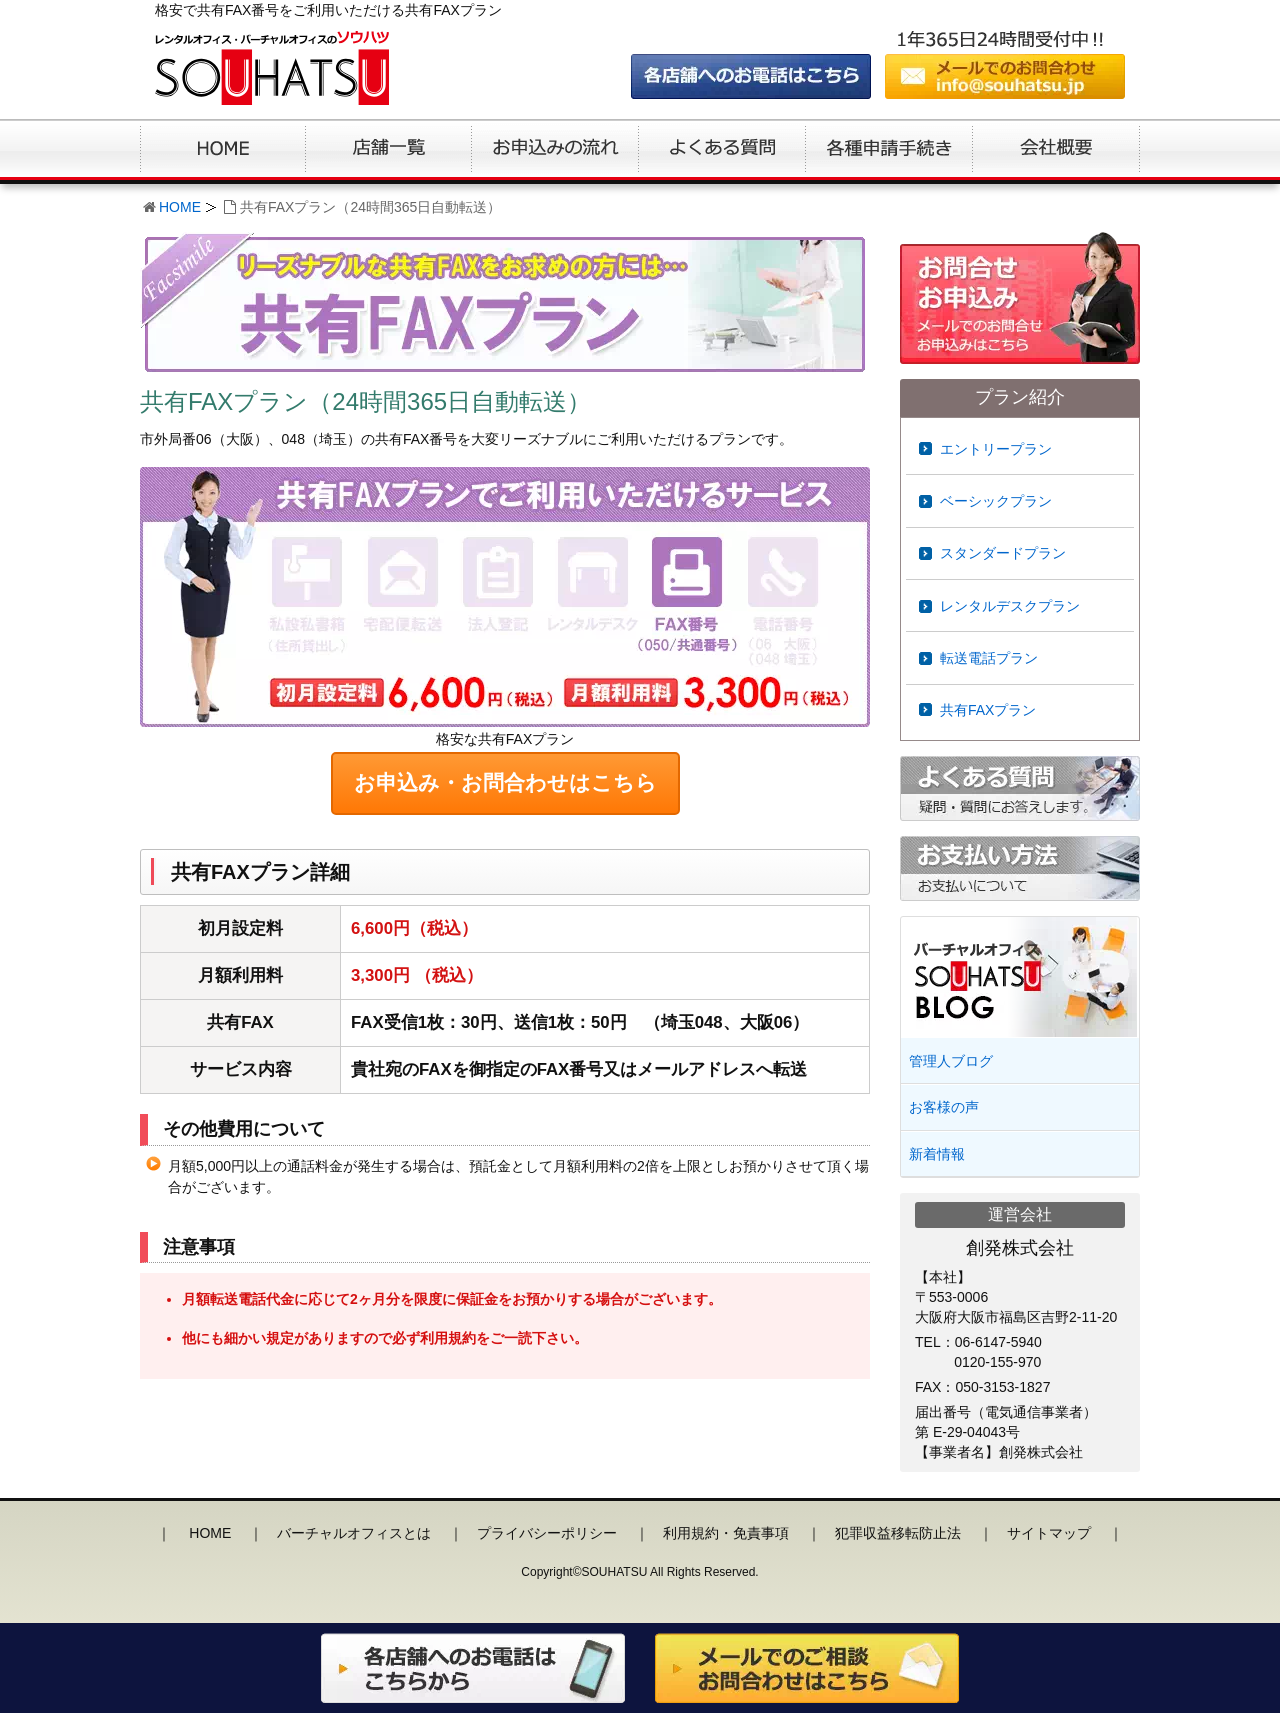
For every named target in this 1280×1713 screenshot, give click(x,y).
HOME (180, 207)
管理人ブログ (951, 1061)
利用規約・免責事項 (726, 1533)
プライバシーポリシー (547, 1533)
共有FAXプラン (988, 710)
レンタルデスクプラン (1010, 606)
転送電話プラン (989, 658)
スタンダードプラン (1003, 553)
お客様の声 (944, 1107)
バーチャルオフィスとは (354, 1533)
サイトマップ (1049, 1533)
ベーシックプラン (996, 501)
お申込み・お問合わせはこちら (505, 782)
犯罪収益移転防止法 (898, 1533)
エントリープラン (996, 449)
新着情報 (937, 1154)
